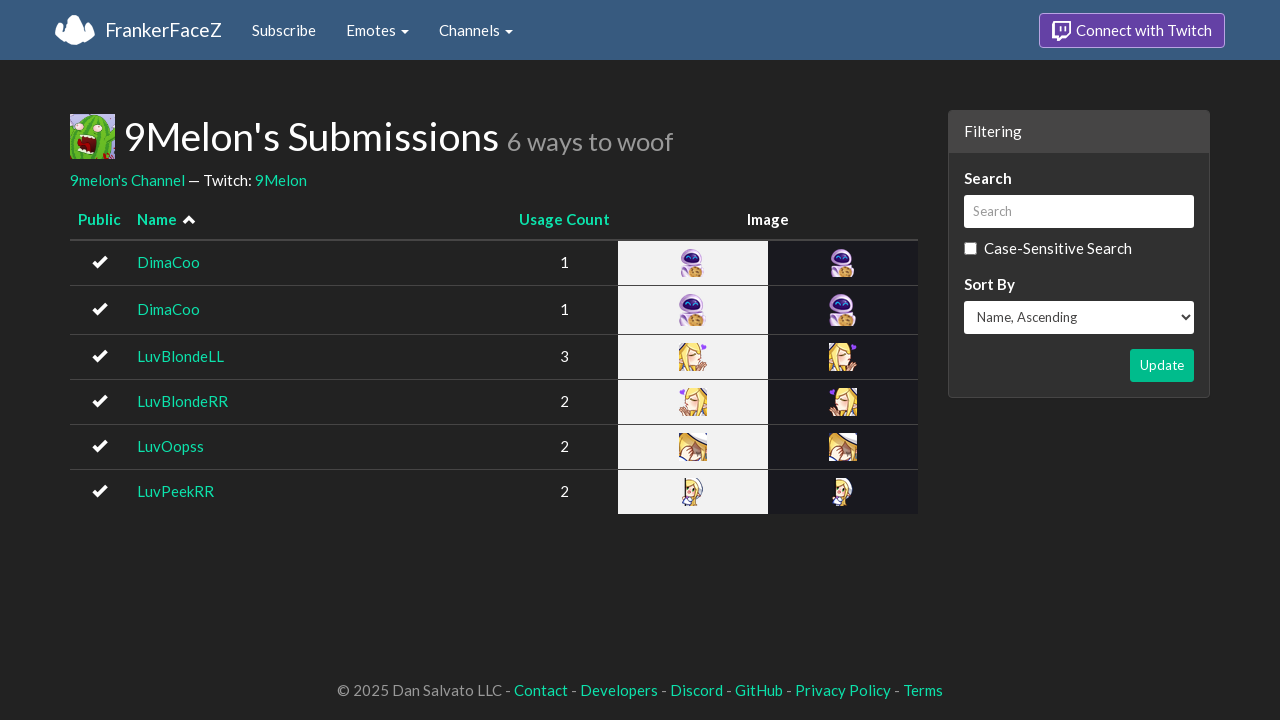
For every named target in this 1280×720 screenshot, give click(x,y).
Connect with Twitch (1132, 31)
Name (157, 219)
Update (1162, 365)
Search (988, 178)
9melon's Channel (127, 180)
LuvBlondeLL (180, 356)
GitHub (759, 690)
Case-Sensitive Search (1048, 248)
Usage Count (564, 219)
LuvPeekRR (175, 491)
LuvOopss (170, 446)
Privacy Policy (843, 690)
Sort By (989, 284)
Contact (541, 690)
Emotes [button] (377, 30)
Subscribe (284, 30)
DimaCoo (168, 262)
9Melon (281, 180)
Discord (696, 690)
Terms (923, 690)
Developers (619, 690)
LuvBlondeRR (182, 401)
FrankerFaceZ (163, 29)
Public (99, 219)
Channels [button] (476, 30)
